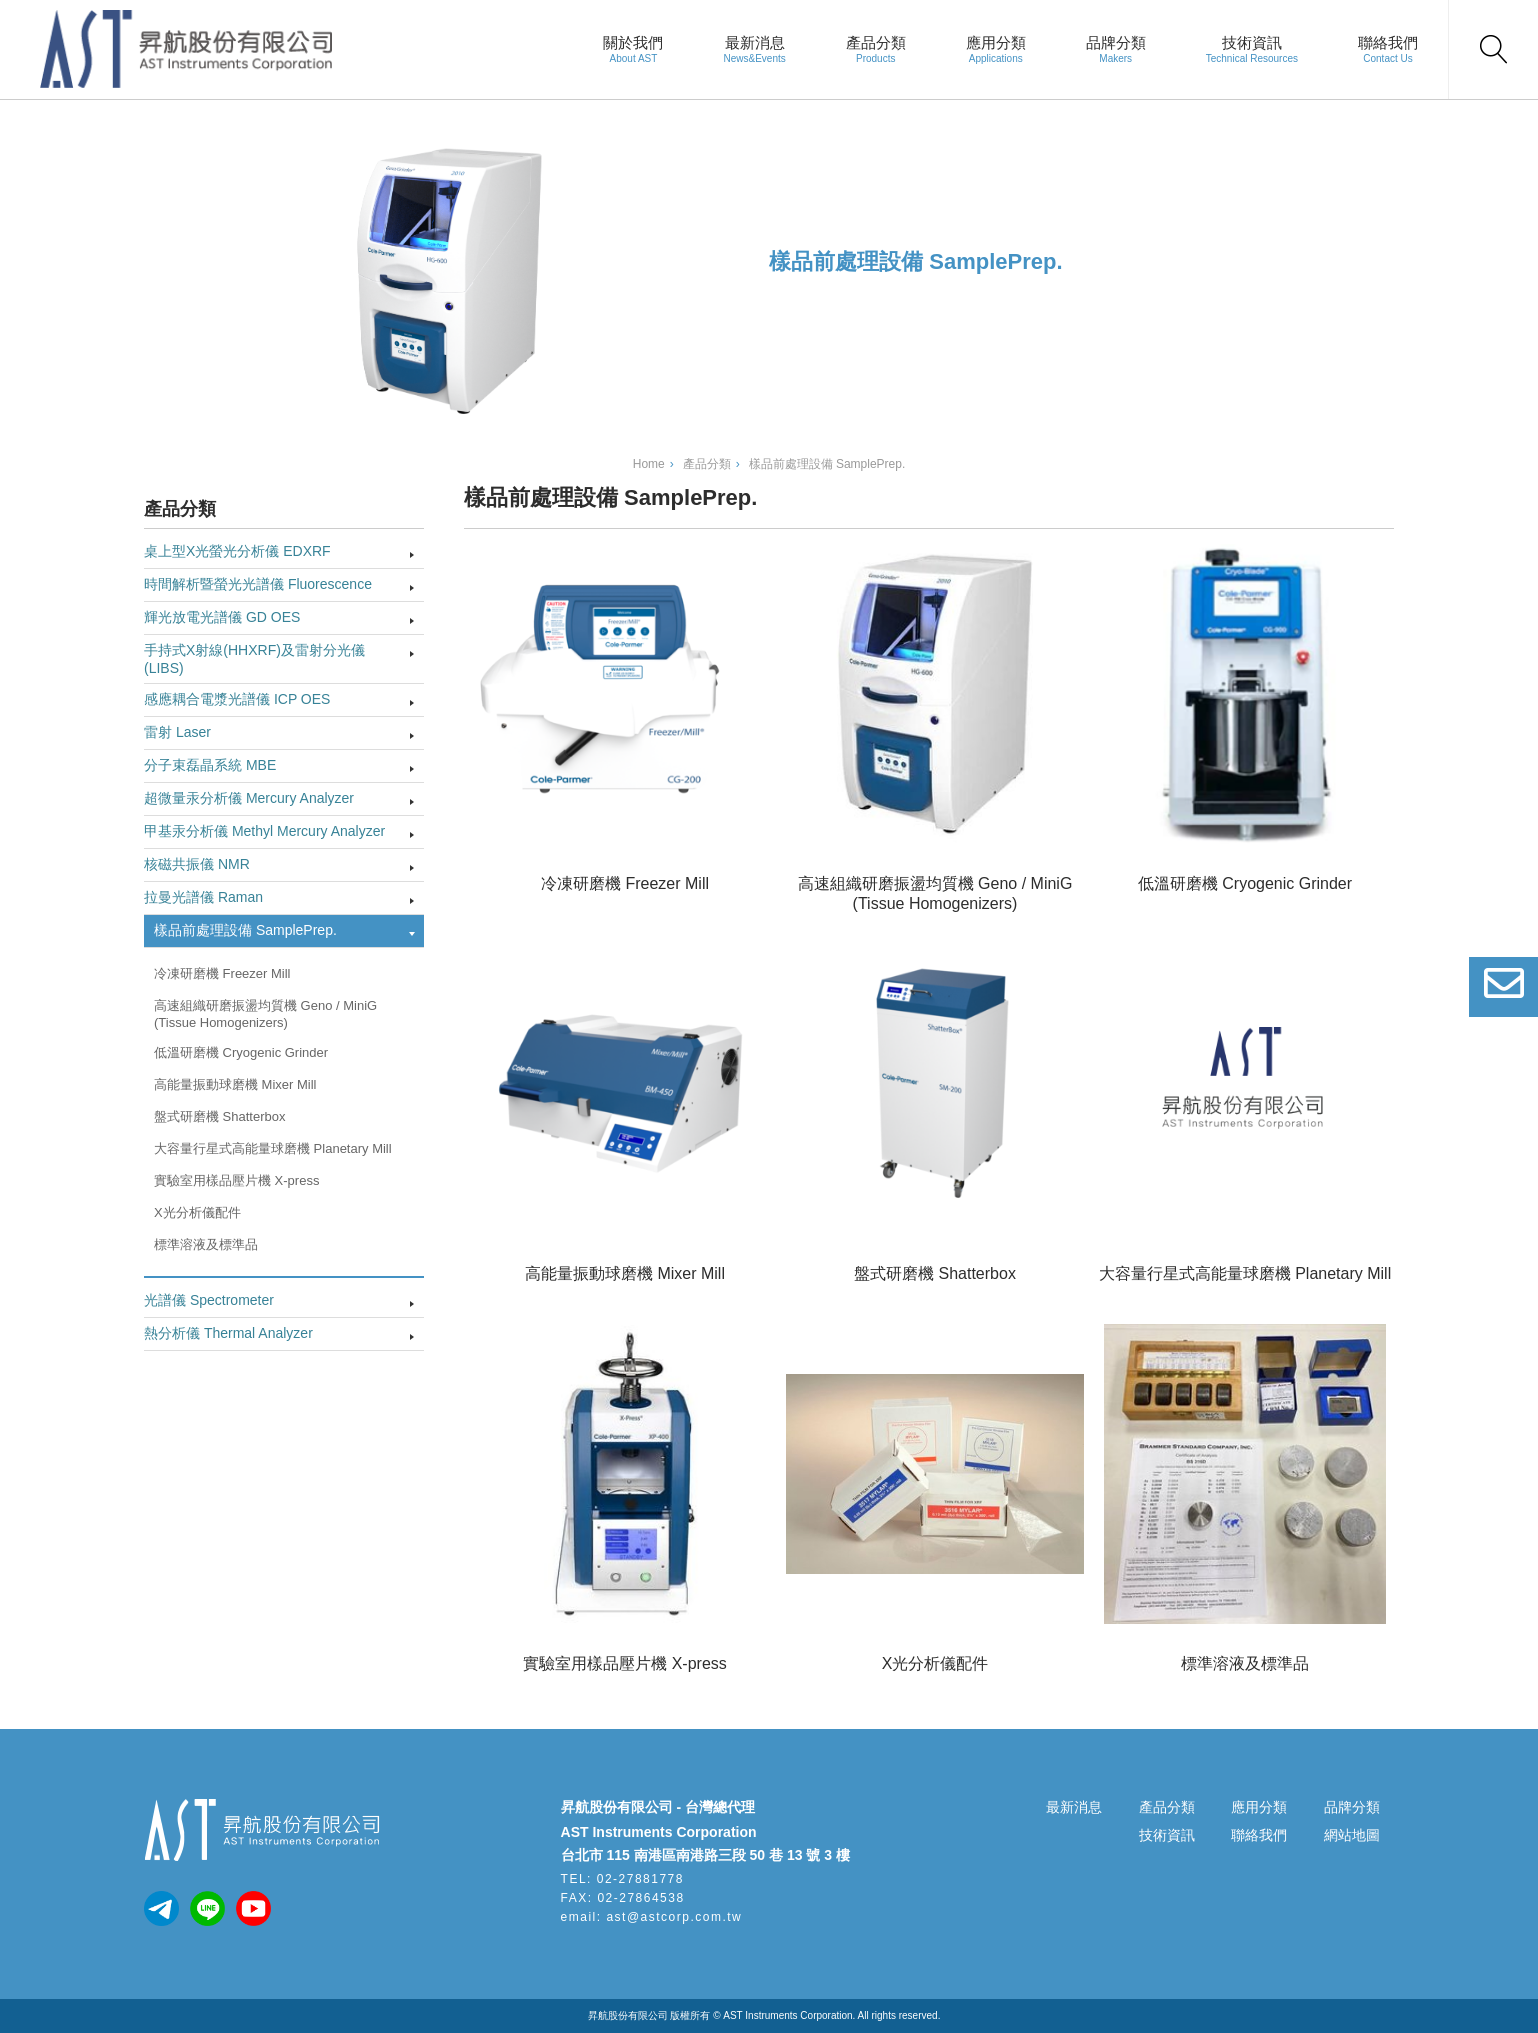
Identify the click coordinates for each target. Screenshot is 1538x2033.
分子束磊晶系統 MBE (210, 765)
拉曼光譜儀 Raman (203, 897)
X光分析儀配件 (197, 1212)
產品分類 (876, 42)
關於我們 (633, 42)
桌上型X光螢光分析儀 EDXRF (237, 551)
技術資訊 (1252, 42)
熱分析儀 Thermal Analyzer (228, 1333)
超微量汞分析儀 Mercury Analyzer (249, 798)
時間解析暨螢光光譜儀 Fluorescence (258, 584)
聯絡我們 (1388, 42)
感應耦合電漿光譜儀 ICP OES (237, 699)
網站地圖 (1352, 1835)
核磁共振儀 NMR (197, 864)
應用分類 (996, 42)
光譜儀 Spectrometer (209, 1300)
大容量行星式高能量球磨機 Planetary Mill (273, 1148)
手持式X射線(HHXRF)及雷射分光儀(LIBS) (254, 659)
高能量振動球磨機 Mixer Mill (235, 1084)
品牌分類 (1116, 42)
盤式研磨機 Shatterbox (220, 1116)
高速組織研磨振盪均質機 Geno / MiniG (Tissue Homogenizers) (265, 1014)
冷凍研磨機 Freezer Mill (222, 973)
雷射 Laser (177, 732)
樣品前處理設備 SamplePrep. (245, 930)
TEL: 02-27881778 (622, 1879)
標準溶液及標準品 (206, 1244)
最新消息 (755, 42)
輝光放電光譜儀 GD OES (222, 617)
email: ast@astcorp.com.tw (652, 1917)
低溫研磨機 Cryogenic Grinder (241, 1052)
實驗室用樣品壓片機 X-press (236, 1180)
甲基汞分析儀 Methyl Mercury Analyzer (264, 831)
